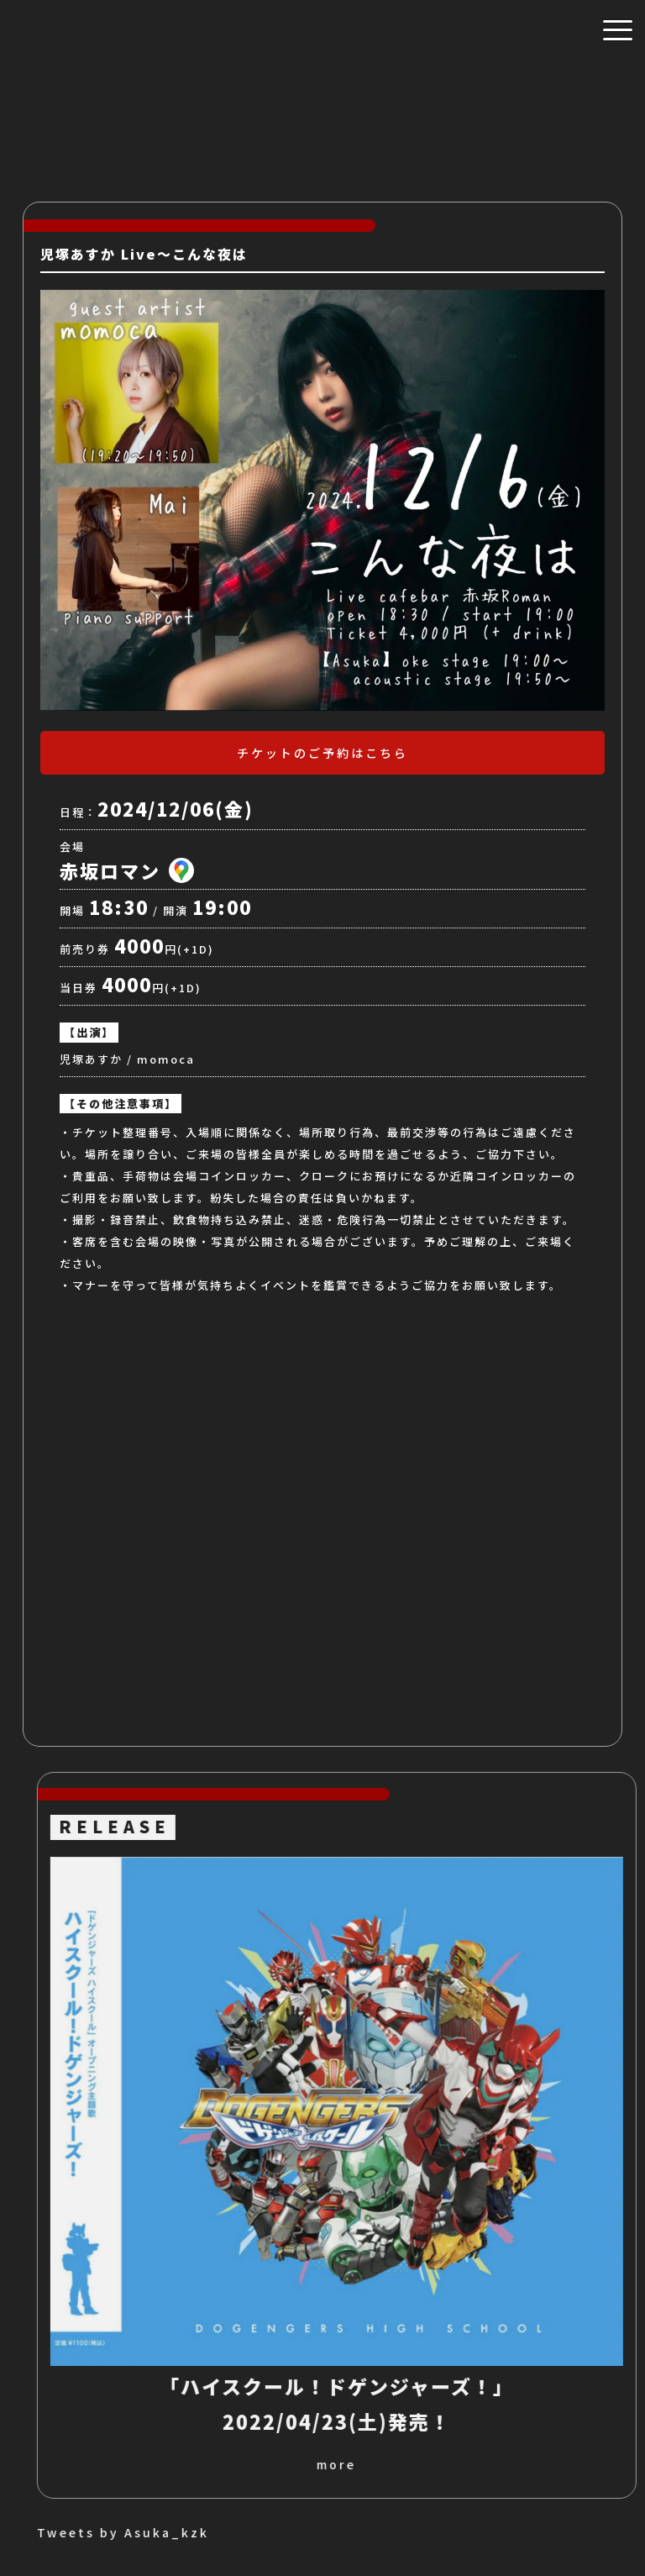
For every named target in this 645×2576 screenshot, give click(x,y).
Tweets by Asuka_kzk (332, 2532)
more (546, 2464)
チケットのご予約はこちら (322, 752)
